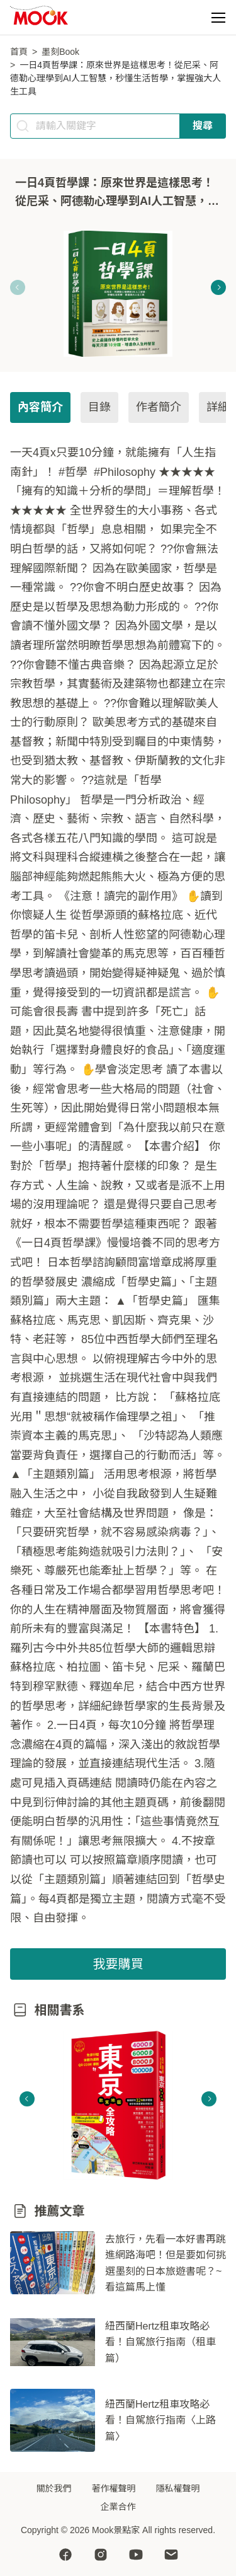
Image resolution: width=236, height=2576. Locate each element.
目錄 (99, 407)
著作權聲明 (114, 2488)
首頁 (19, 52)
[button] (218, 17)
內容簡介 (40, 407)
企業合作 (118, 2507)
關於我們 (54, 2488)
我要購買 (118, 1964)
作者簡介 (158, 407)
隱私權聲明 (178, 2488)
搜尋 (203, 125)
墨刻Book (60, 52)
